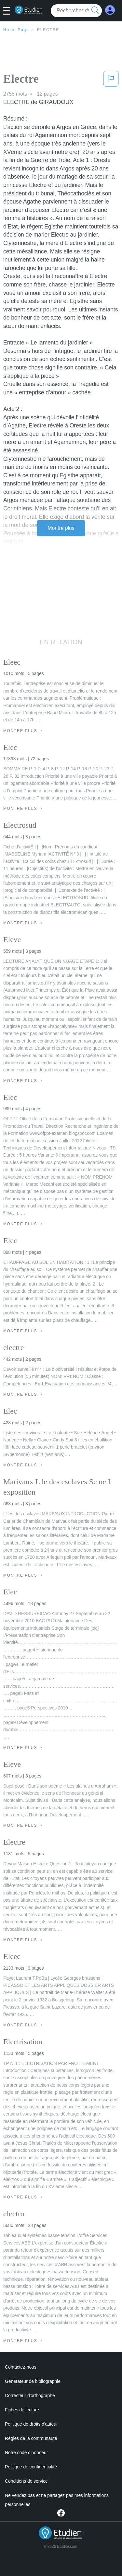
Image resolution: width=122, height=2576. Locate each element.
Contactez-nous (20, 2367)
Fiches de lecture (22, 2409)
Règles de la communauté (31, 2438)
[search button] (95, 10)
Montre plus (61, 528)
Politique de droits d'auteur (31, 2424)
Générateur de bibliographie (33, 2381)
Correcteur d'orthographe (30, 2395)
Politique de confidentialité (31, 2466)
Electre (48, 30)
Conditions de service (26, 2481)
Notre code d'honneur (26, 2452)
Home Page (16, 30)
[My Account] (110, 10)
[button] (9, 11)
